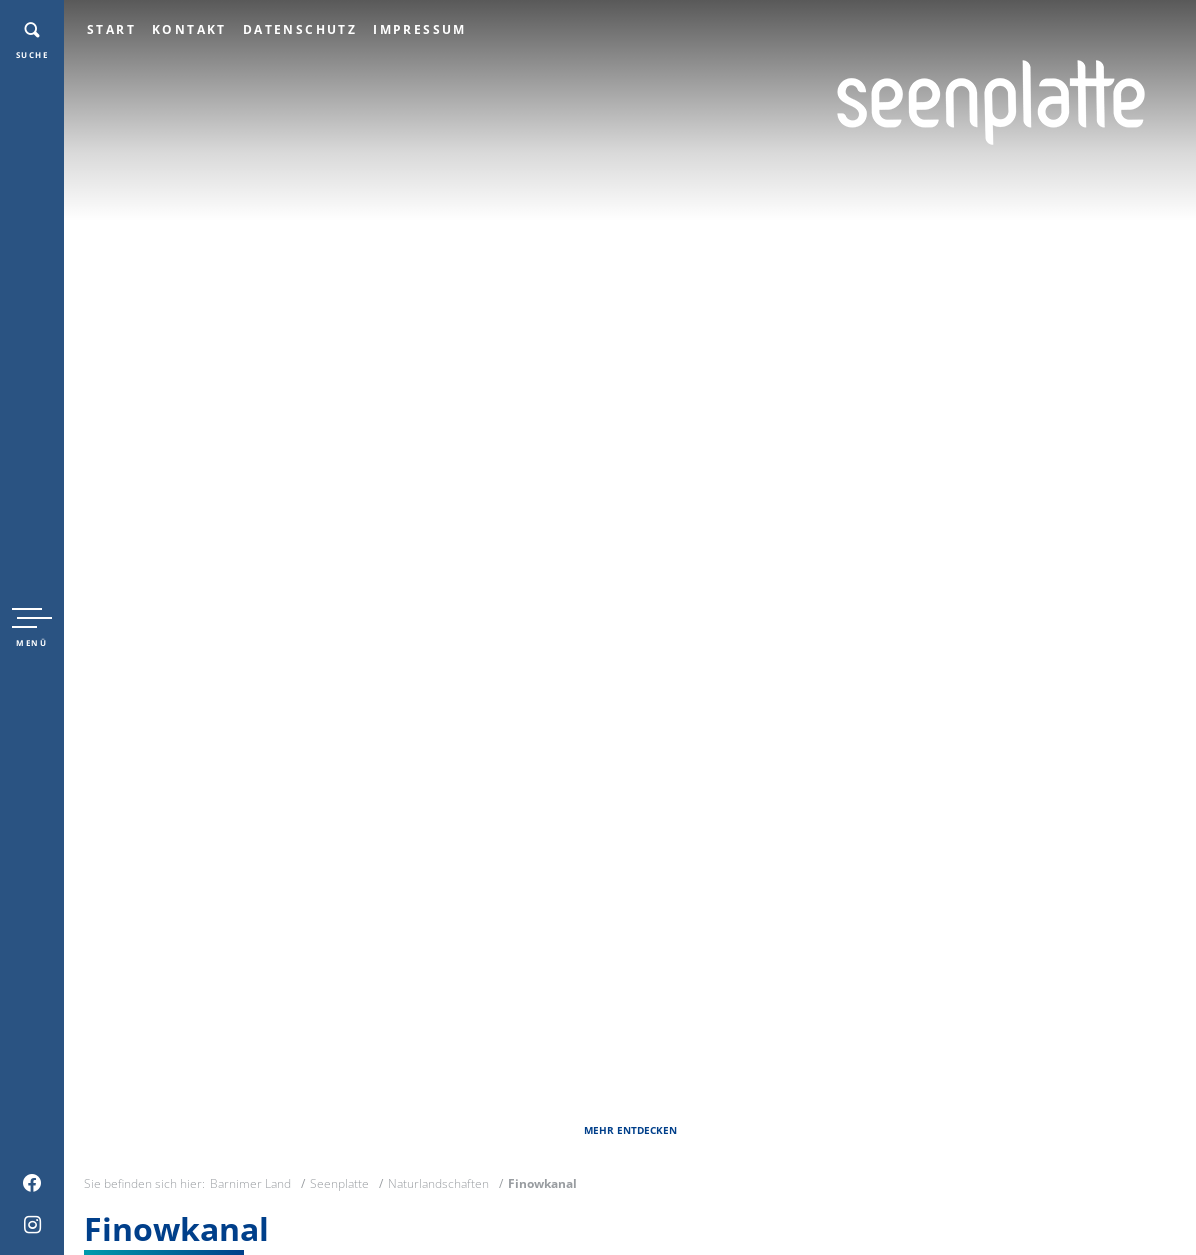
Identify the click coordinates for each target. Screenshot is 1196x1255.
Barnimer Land (250, 1183)
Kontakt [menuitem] (189, 29)
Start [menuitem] (111, 29)
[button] (32, 628)
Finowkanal (542, 1183)
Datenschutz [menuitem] (300, 29)
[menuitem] (32, 1183)
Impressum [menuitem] (420, 29)
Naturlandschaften (438, 1183)
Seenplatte (339, 1183)
